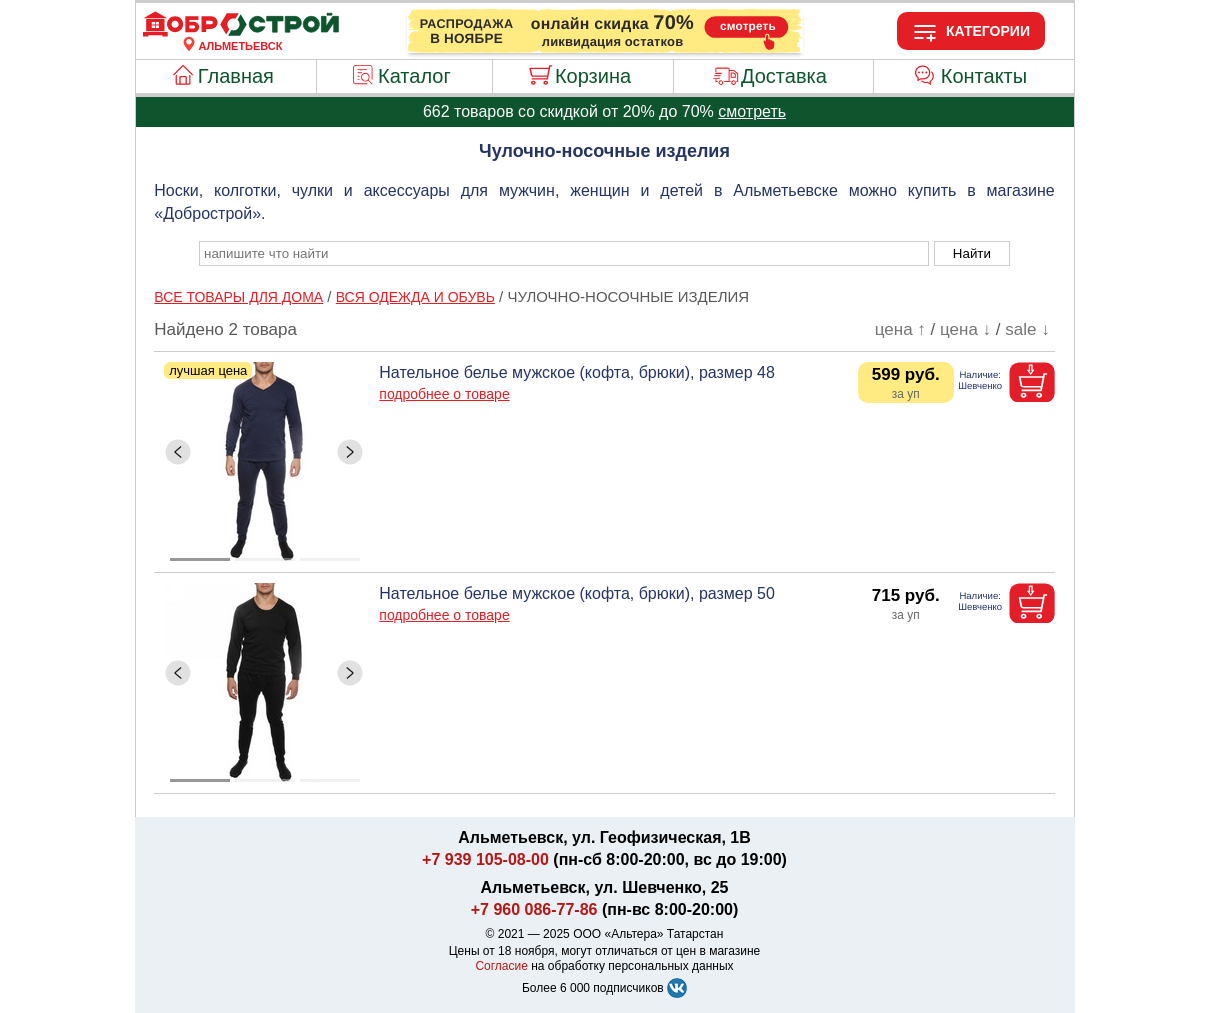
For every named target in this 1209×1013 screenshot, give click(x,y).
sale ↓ (1027, 329)
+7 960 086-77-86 (534, 909)
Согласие (501, 966)
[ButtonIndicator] (265, 554)
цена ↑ (900, 329)
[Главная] (241, 34)
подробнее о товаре (444, 394)
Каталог (414, 76)
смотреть (752, 111)
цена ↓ (965, 329)
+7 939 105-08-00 (485, 859)
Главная (236, 76)
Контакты (984, 76)
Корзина (593, 76)
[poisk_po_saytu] (564, 253)
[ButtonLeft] (178, 452)
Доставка (784, 76)
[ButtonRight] (350, 452)
